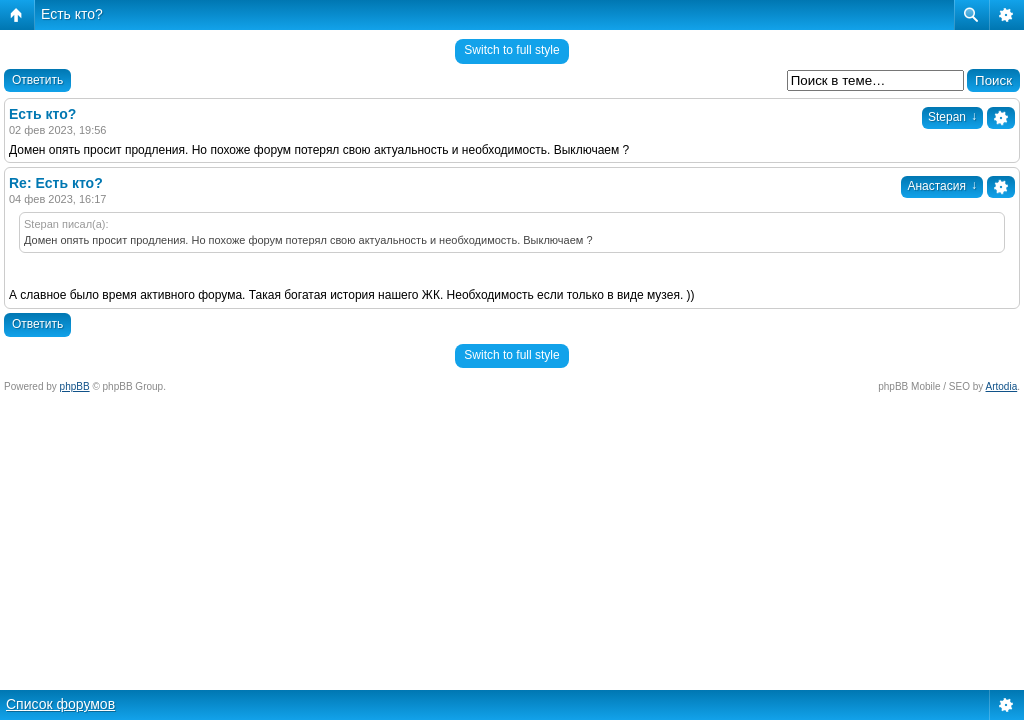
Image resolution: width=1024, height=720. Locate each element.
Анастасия (942, 186)
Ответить (37, 80)
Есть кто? (72, 14)
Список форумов (60, 704)
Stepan (952, 117)
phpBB (75, 386)
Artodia (1002, 386)
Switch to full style (511, 50)
